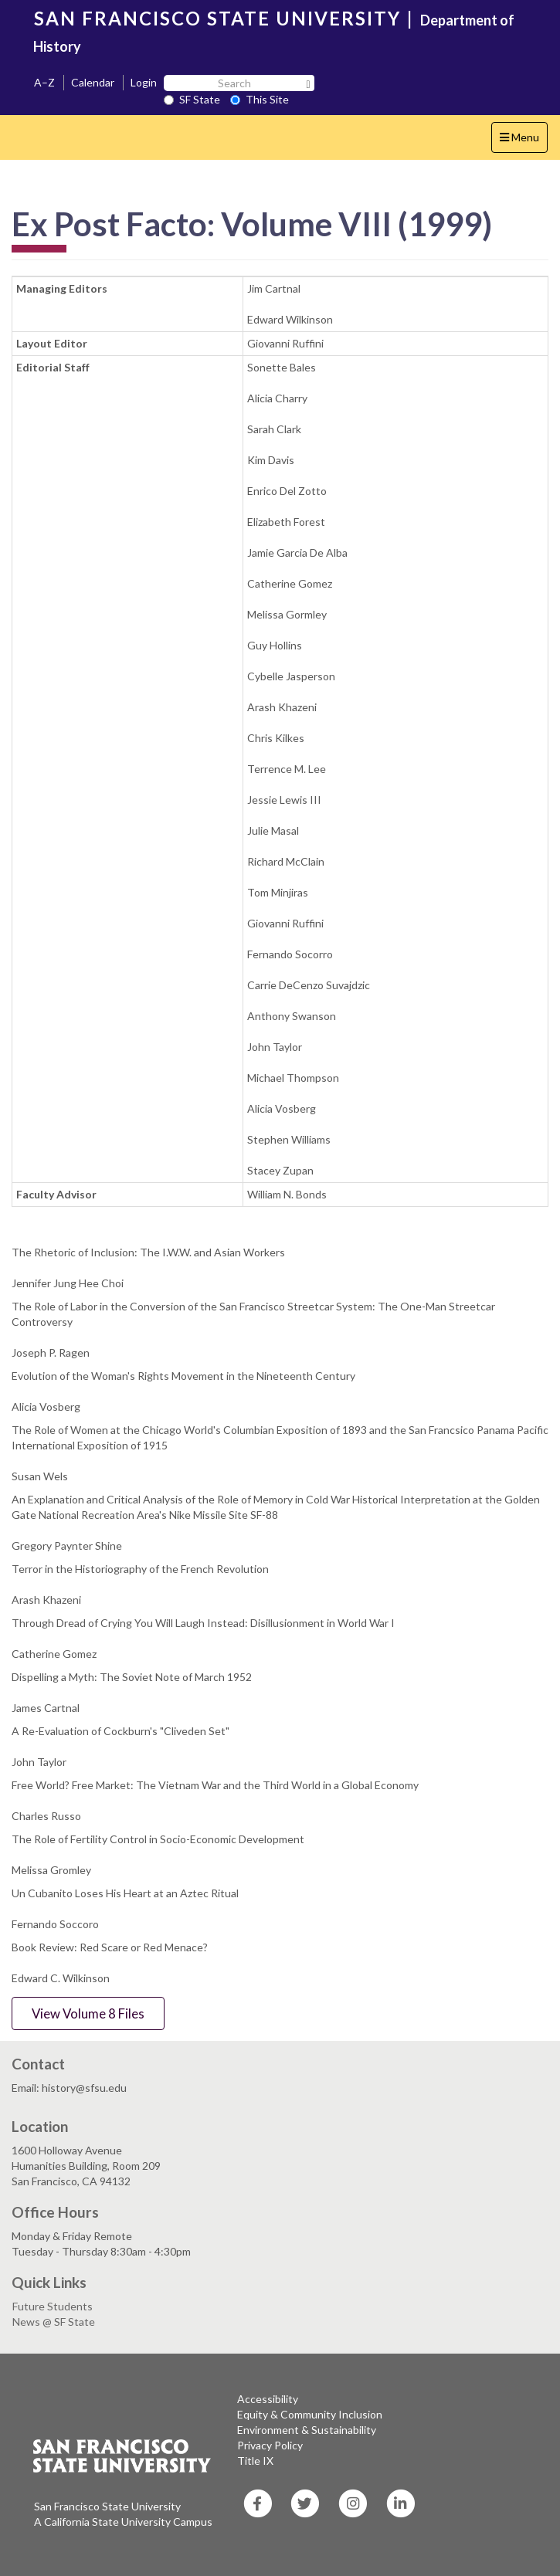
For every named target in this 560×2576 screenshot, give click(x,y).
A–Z (44, 82)
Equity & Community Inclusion (309, 2414)
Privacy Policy (270, 2445)
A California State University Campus (123, 2521)
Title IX (255, 2460)
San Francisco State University (107, 2506)
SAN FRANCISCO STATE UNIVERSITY (217, 18)
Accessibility (267, 2398)
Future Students (52, 2306)
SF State (192, 99)
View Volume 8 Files (88, 2013)
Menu (523, 141)
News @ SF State (53, 2321)
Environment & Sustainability (306, 2429)
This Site (259, 99)
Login (144, 82)
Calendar (92, 82)
